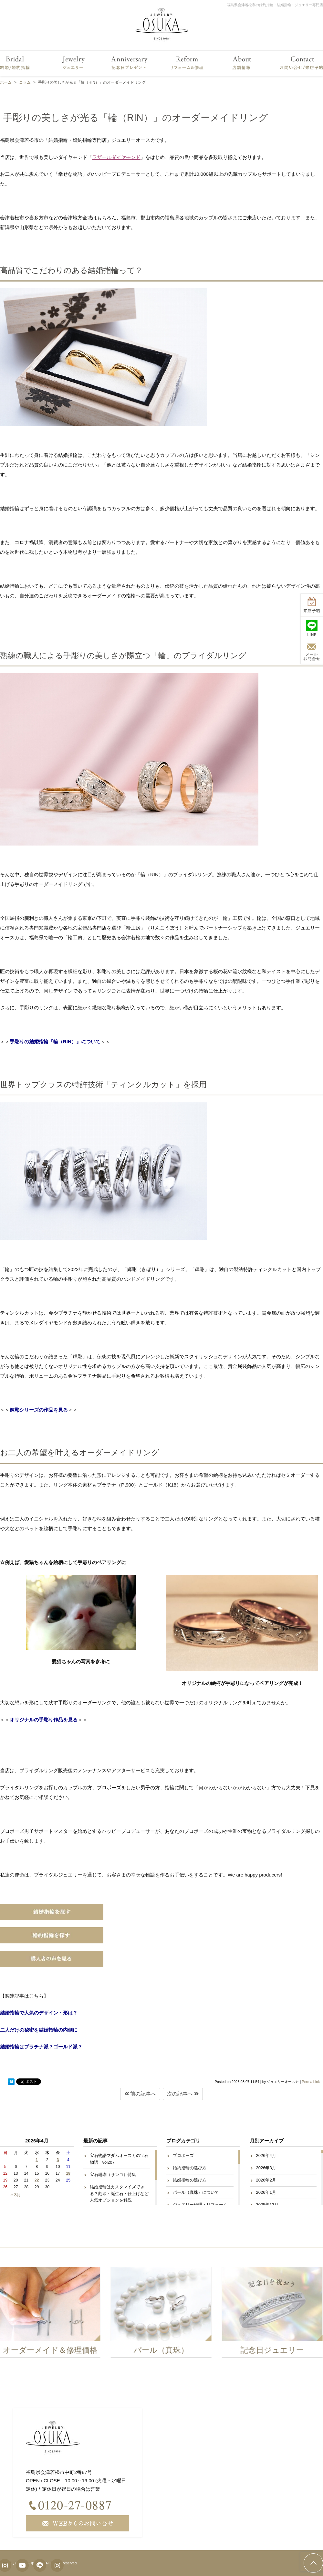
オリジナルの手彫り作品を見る (44, 1719)
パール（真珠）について (196, 2192)
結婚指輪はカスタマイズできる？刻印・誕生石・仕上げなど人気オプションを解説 (119, 2193)
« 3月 (15, 2194)
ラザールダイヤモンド (116, 157)
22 (37, 2180)
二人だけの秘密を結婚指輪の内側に (39, 2030)
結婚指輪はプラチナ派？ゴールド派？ (41, 2046)
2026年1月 (266, 2192)
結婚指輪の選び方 (189, 2180)
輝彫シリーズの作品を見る (39, 1410)
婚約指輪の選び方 (189, 2167)
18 (68, 2173)
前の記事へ (140, 2094)
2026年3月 (266, 2167)
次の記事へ (183, 2094)
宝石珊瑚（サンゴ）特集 (113, 2174)
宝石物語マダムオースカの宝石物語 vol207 (119, 2159)
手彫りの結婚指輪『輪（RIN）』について (55, 1041)
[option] (161, 2314)
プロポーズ (183, 2155)
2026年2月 (266, 2180)
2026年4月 (266, 2155)
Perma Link (311, 2082)
